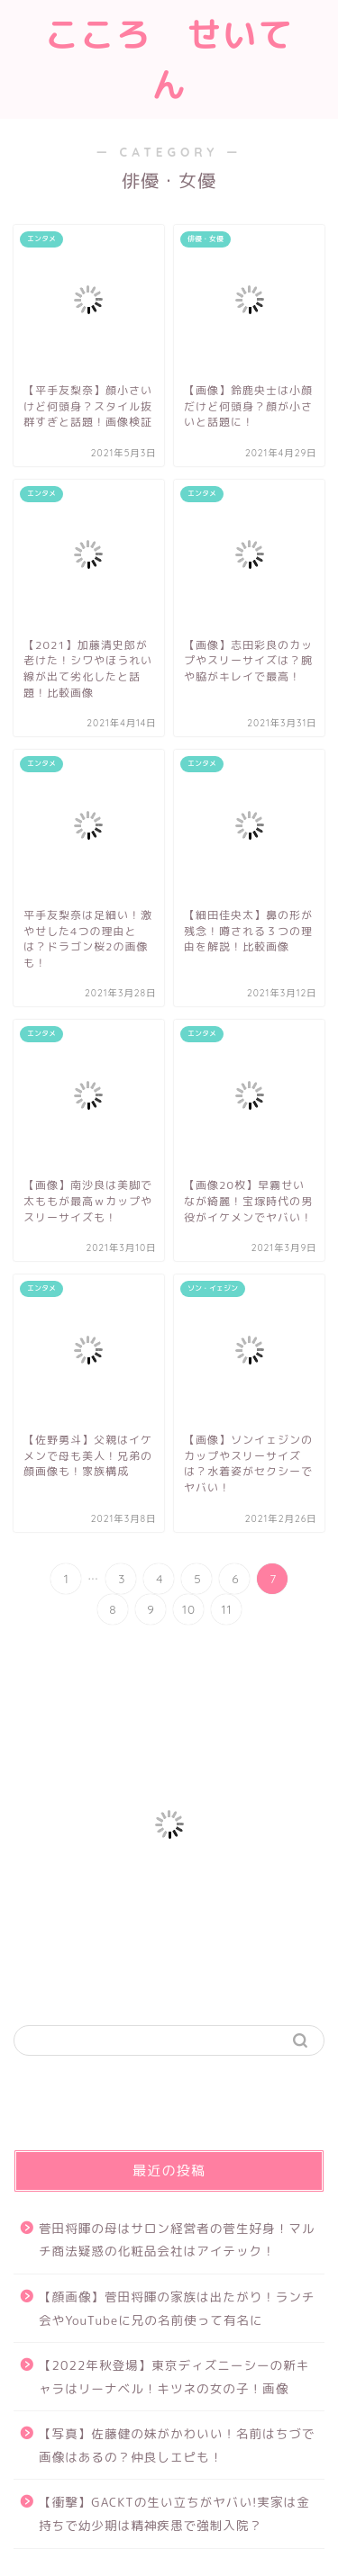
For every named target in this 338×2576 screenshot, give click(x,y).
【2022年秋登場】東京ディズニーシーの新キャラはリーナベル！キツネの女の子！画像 (174, 2376)
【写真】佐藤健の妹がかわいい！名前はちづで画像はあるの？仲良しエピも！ (177, 2445)
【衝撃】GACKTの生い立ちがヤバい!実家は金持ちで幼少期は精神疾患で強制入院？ (174, 2513)
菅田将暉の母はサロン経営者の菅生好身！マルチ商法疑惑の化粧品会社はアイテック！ (177, 2240)
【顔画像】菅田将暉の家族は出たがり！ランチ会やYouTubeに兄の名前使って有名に (177, 2308)
